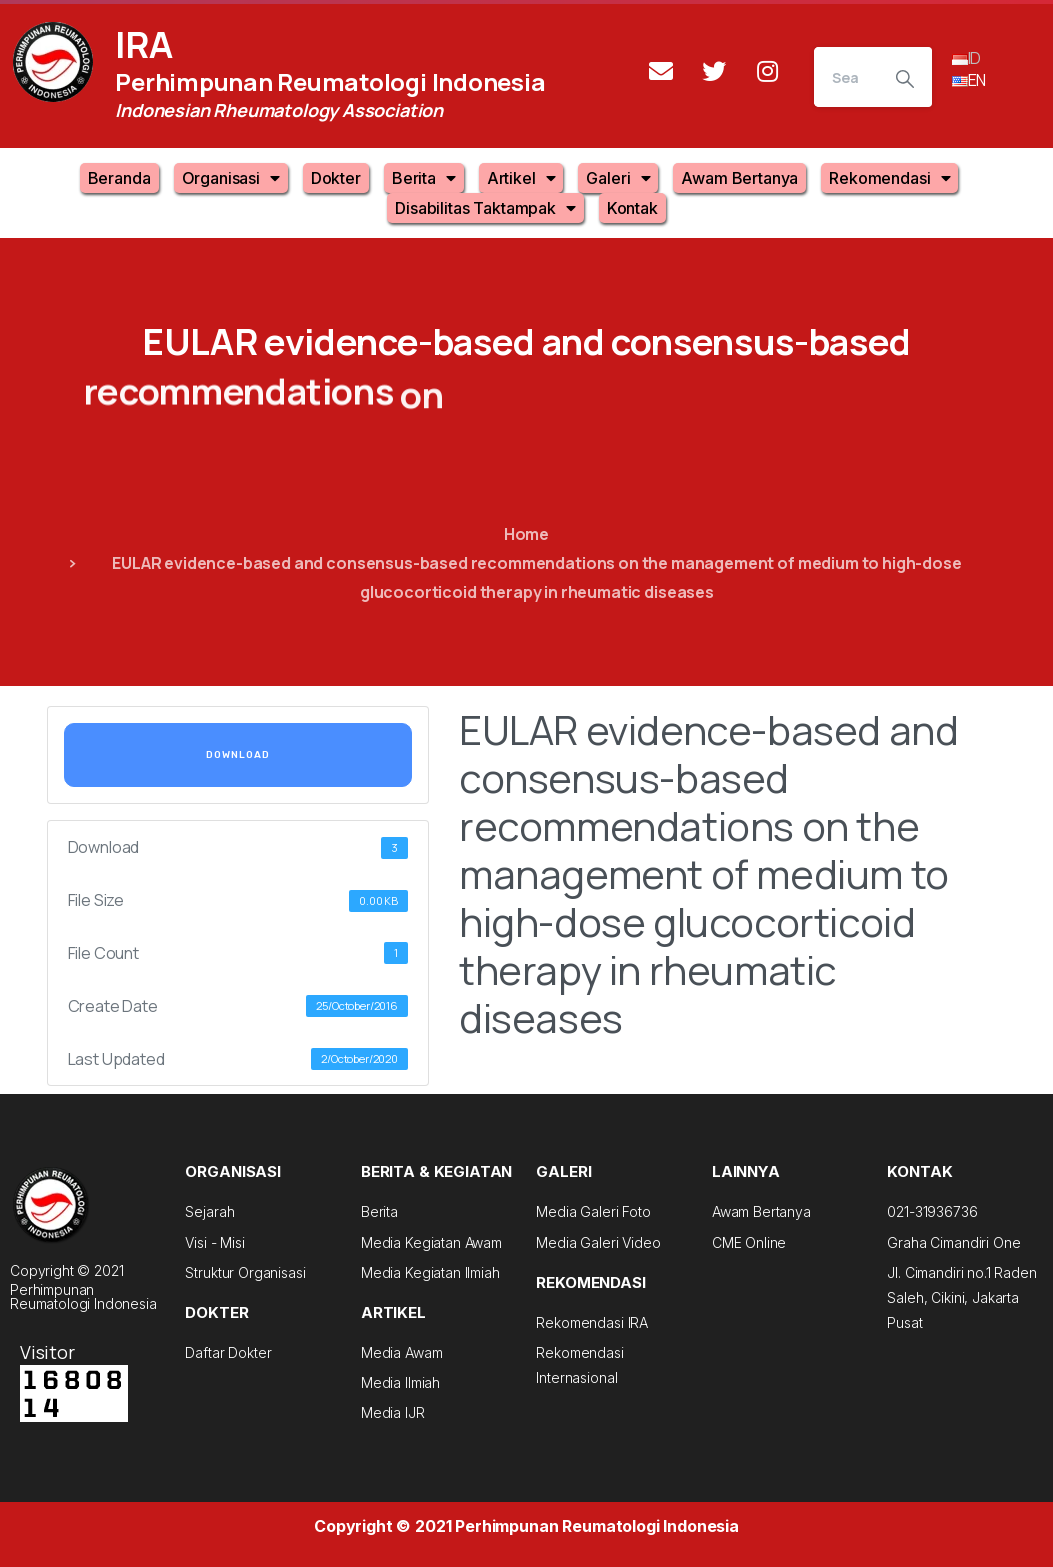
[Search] (846, 77)
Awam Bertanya (739, 178)
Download (238, 755)
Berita (424, 178)
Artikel (521, 178)
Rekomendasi (889, 178)
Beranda (119, 178)
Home (526, 534)
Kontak (632, 208)
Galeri (618, 178)
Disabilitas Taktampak (485, 208)
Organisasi (231, 178)
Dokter (336, 178)
